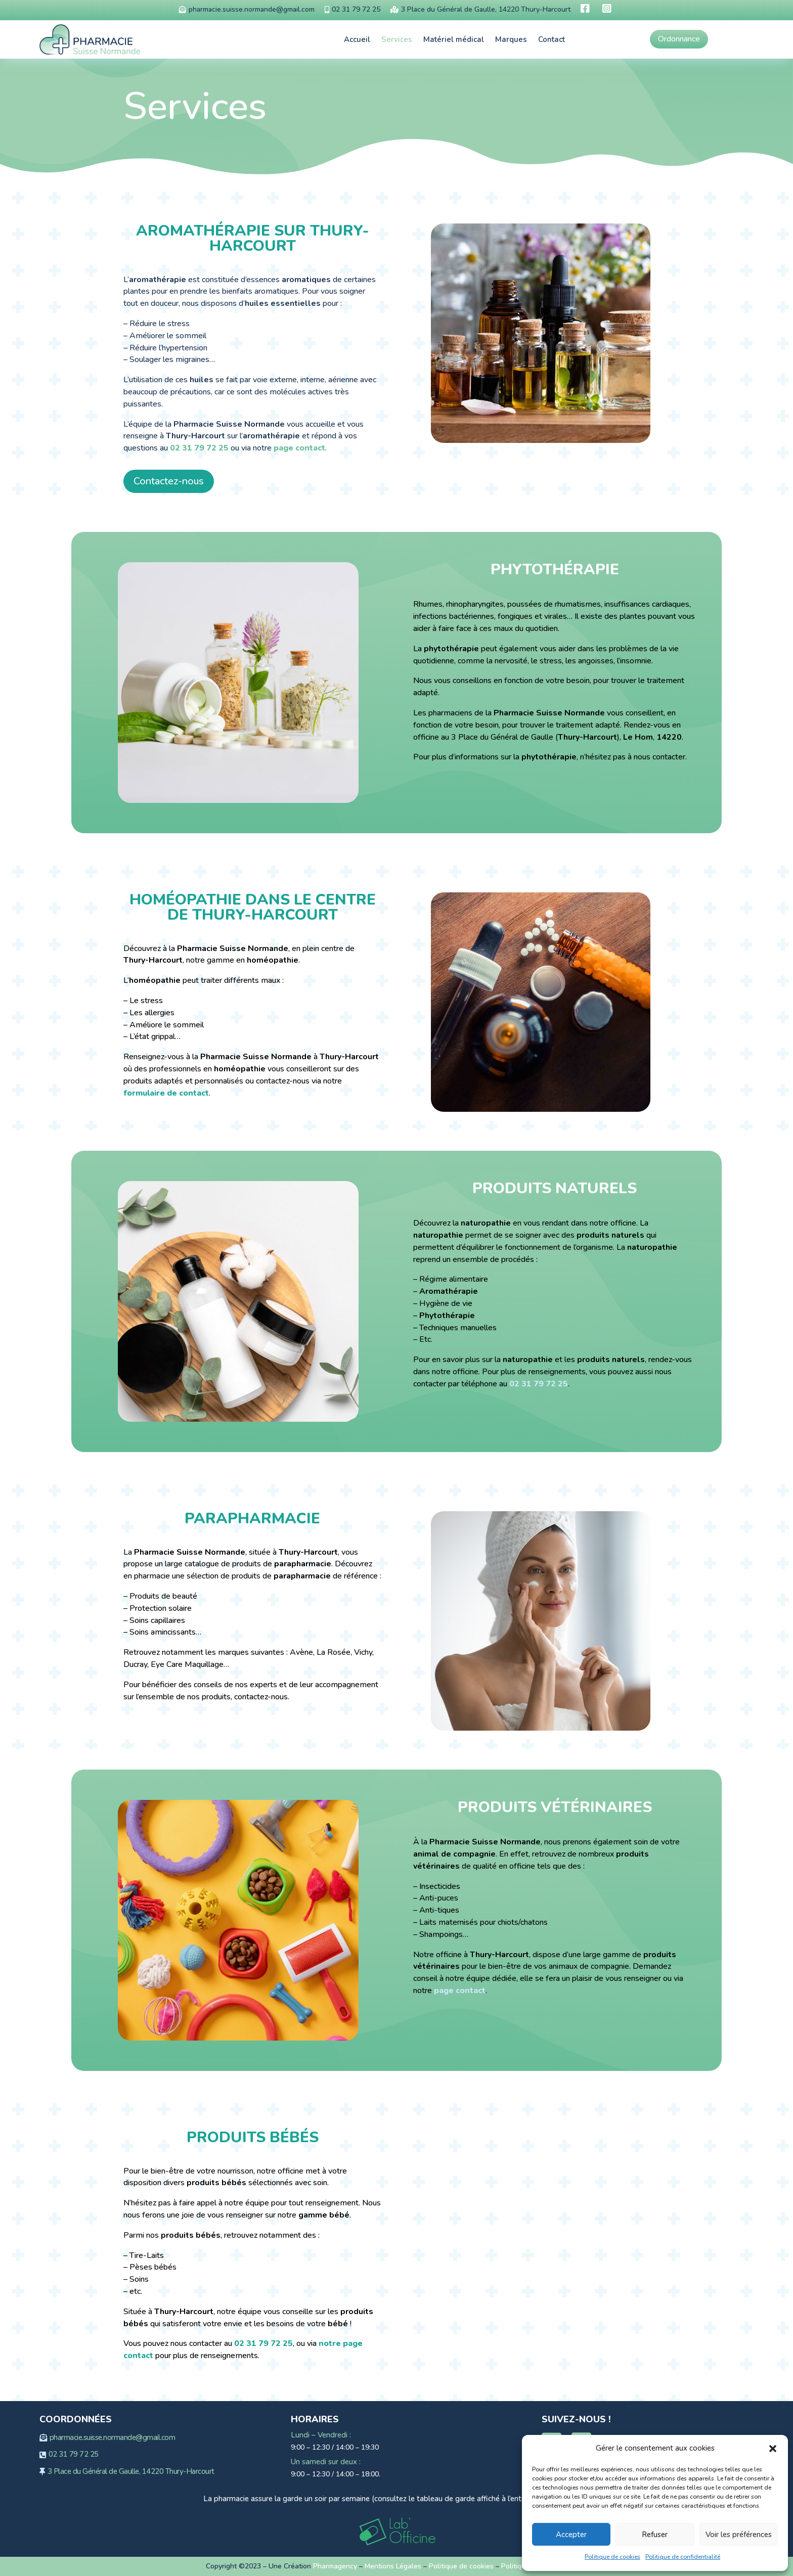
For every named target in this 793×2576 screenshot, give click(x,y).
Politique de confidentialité (682, 2557)
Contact (551, 39)
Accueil (357, 39)
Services (396, 39)
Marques (511, 39)
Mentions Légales (393, 2566)
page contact (299, 448)
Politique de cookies (612, 2557)
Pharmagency (335, 2566)
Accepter (571, 2534)
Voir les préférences (739, 2534)
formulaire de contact (166, 1093)
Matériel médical (453, 39)
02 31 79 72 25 (199, 448)
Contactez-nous (169, 481)
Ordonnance (679, 38)
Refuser (655, 2534)
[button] (773, 2449)
